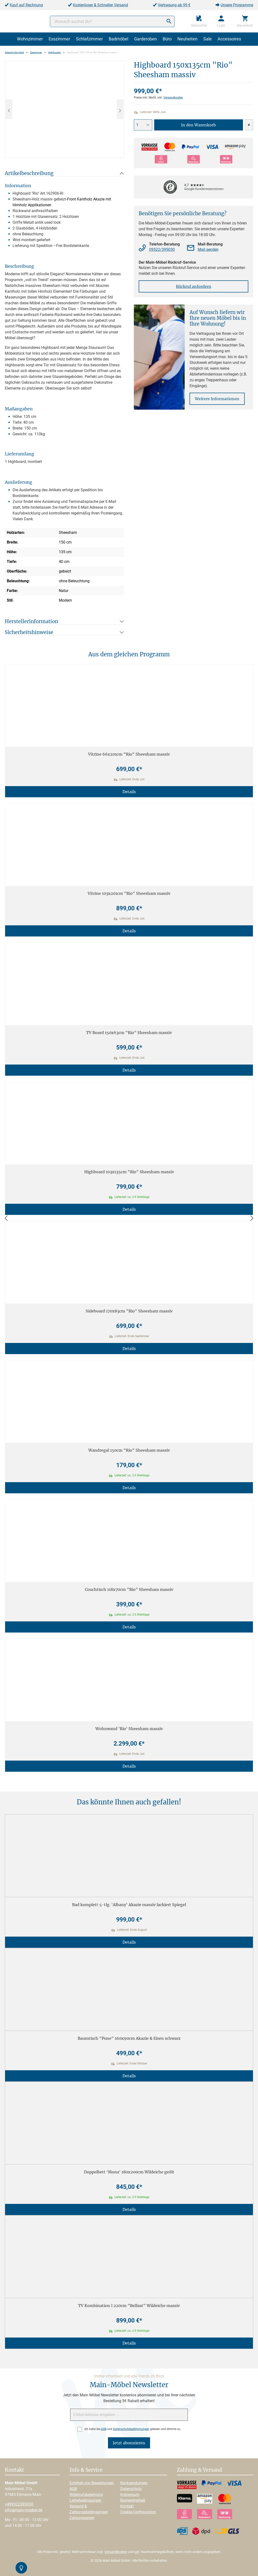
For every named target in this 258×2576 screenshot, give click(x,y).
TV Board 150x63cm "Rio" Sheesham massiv (129, 1032)
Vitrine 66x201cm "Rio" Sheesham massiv (129, 754)
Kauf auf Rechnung (26, 5)
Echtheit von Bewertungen (91, 2483)
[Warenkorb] (245, 21)
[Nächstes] (120, 109)
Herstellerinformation (31, 621)
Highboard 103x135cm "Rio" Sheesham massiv (129, 1171)
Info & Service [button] (86, 2470)
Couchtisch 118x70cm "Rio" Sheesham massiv (129, 1589)
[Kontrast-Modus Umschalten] (21, 2568)
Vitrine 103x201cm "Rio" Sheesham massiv (129, 893)
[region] (64, 109)
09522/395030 (162, 249)
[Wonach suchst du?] (112, 21)
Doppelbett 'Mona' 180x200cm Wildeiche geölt (129, 2172)
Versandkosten (173, 97)
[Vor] (252, 1218)
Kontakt (127, 2506)
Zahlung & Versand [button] (199, 2470)
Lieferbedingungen (85, 2500)
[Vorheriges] (9, 109)
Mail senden (208, 249)
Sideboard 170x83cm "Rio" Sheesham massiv (129, 1311)
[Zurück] (6, 1218)
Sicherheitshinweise (29, 632)
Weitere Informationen (217, 398)
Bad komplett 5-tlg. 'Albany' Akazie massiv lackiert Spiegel (129, 1904)
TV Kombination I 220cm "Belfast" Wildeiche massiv (129, 2305)
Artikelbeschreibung (29, 173)
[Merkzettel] (199, 21)
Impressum (129, 2494)
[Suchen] (169, 21)
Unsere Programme (236, 5)
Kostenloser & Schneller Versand (100, 5)
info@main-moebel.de (23, 2510)
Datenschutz (131, 2488)
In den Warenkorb (198, 125)
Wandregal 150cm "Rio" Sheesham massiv (129, 1450)
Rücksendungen (134, 2483)
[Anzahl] (143, 124)
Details (129, 791)
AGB (103, 2429)
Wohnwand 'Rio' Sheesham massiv (129, 1728)
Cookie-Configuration (138, 2512)
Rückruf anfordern (193, 286)
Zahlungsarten (81, 2517)
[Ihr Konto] (221, 21)
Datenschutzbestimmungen (131, 2429)
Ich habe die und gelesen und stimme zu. (132, 2429)
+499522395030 (19, 2504)
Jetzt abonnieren (129, 2442)
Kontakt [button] (14, 2470)
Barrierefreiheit (132, 2500)
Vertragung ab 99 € (174, 5)
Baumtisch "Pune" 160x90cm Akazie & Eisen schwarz (129, 2038)
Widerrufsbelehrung (86, 2494)
